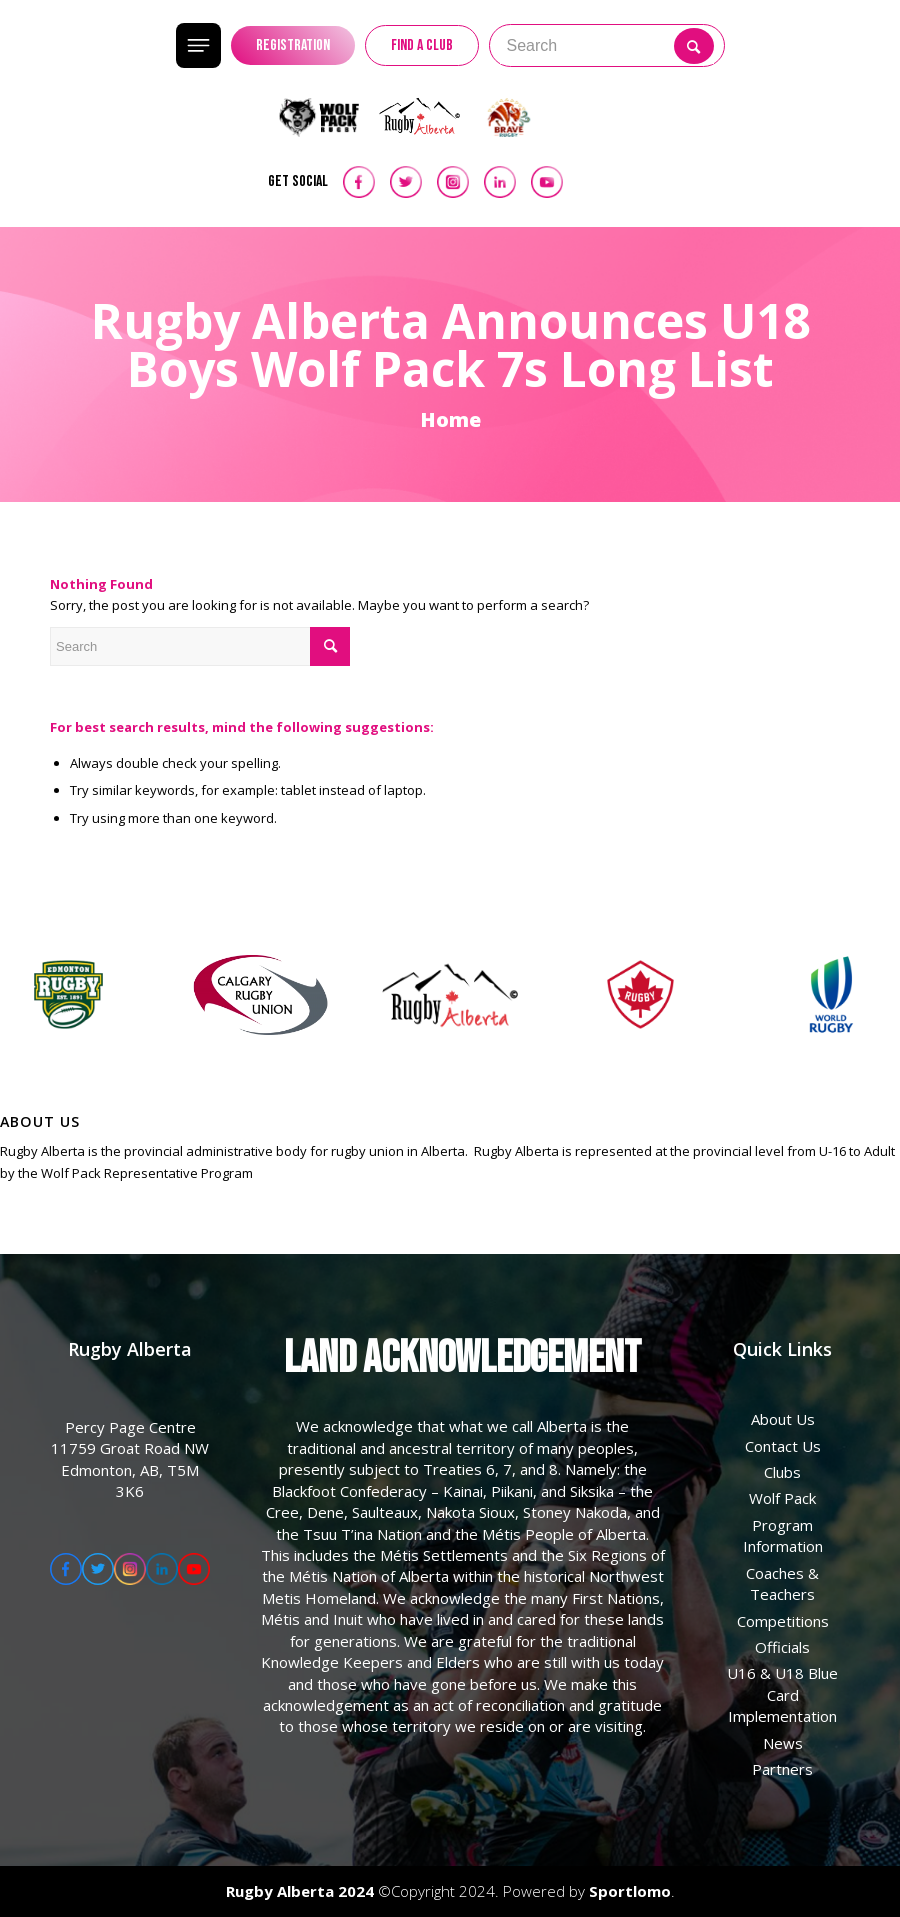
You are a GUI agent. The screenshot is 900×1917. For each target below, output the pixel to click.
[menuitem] (118, 45)
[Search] (118, 45)
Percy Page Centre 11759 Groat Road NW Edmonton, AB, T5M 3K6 (130, 1459)
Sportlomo (630, 1891)
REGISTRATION (293, 45)
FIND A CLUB (422, 45)
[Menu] (772, 45)
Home (450, 419)
